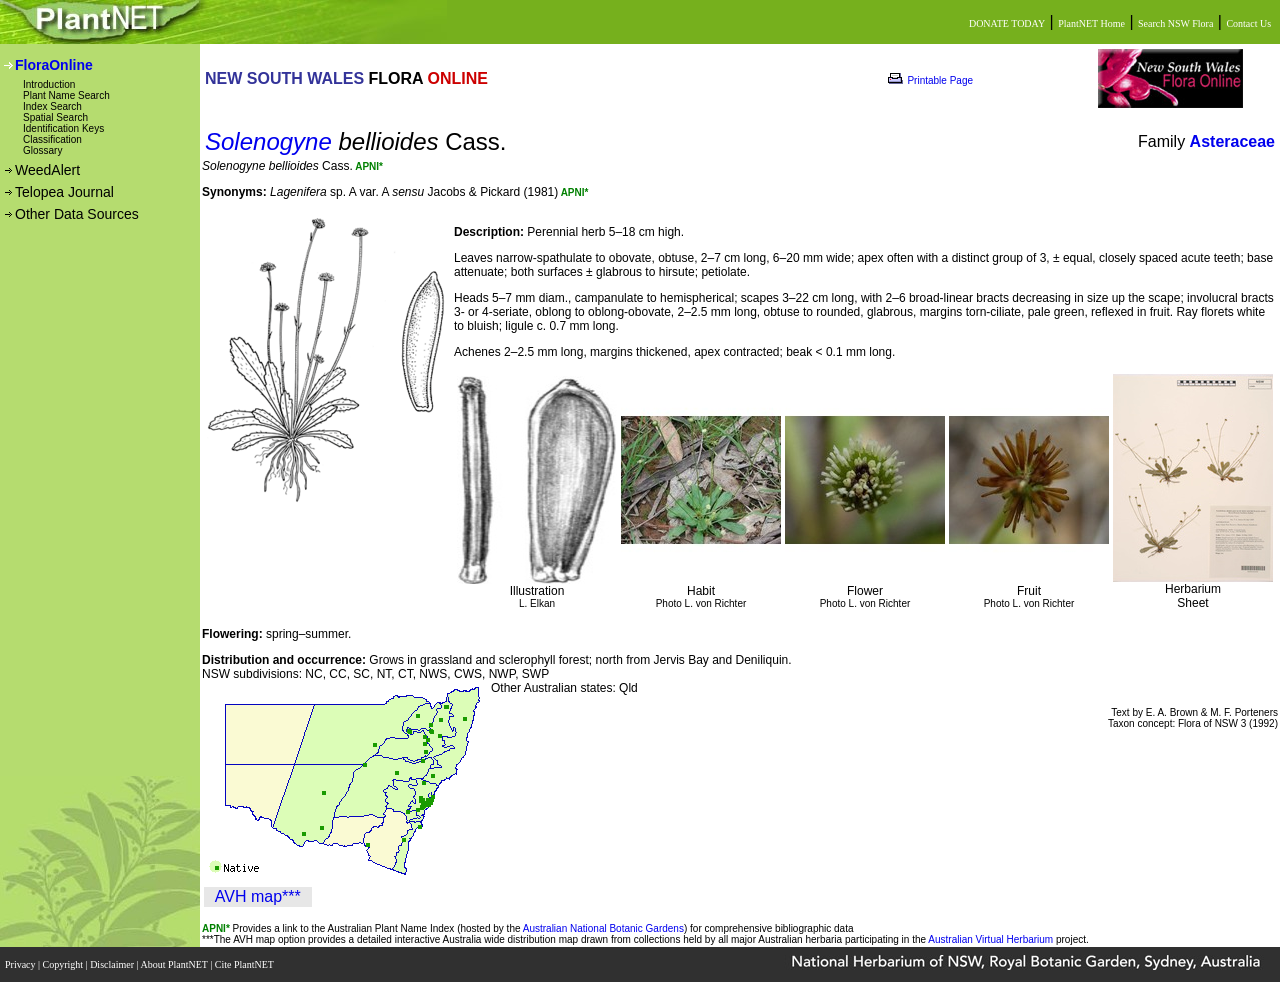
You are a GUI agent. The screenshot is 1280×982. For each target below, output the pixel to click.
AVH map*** (258, 896)
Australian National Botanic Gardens (603, 928)
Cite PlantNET (245, 964)
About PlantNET (175, 964)
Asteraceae (1232, 141)
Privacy (21, 964)
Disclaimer (113, 964)
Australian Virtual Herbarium (990, 939)
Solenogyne (268, 141)
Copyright (64, 964)
